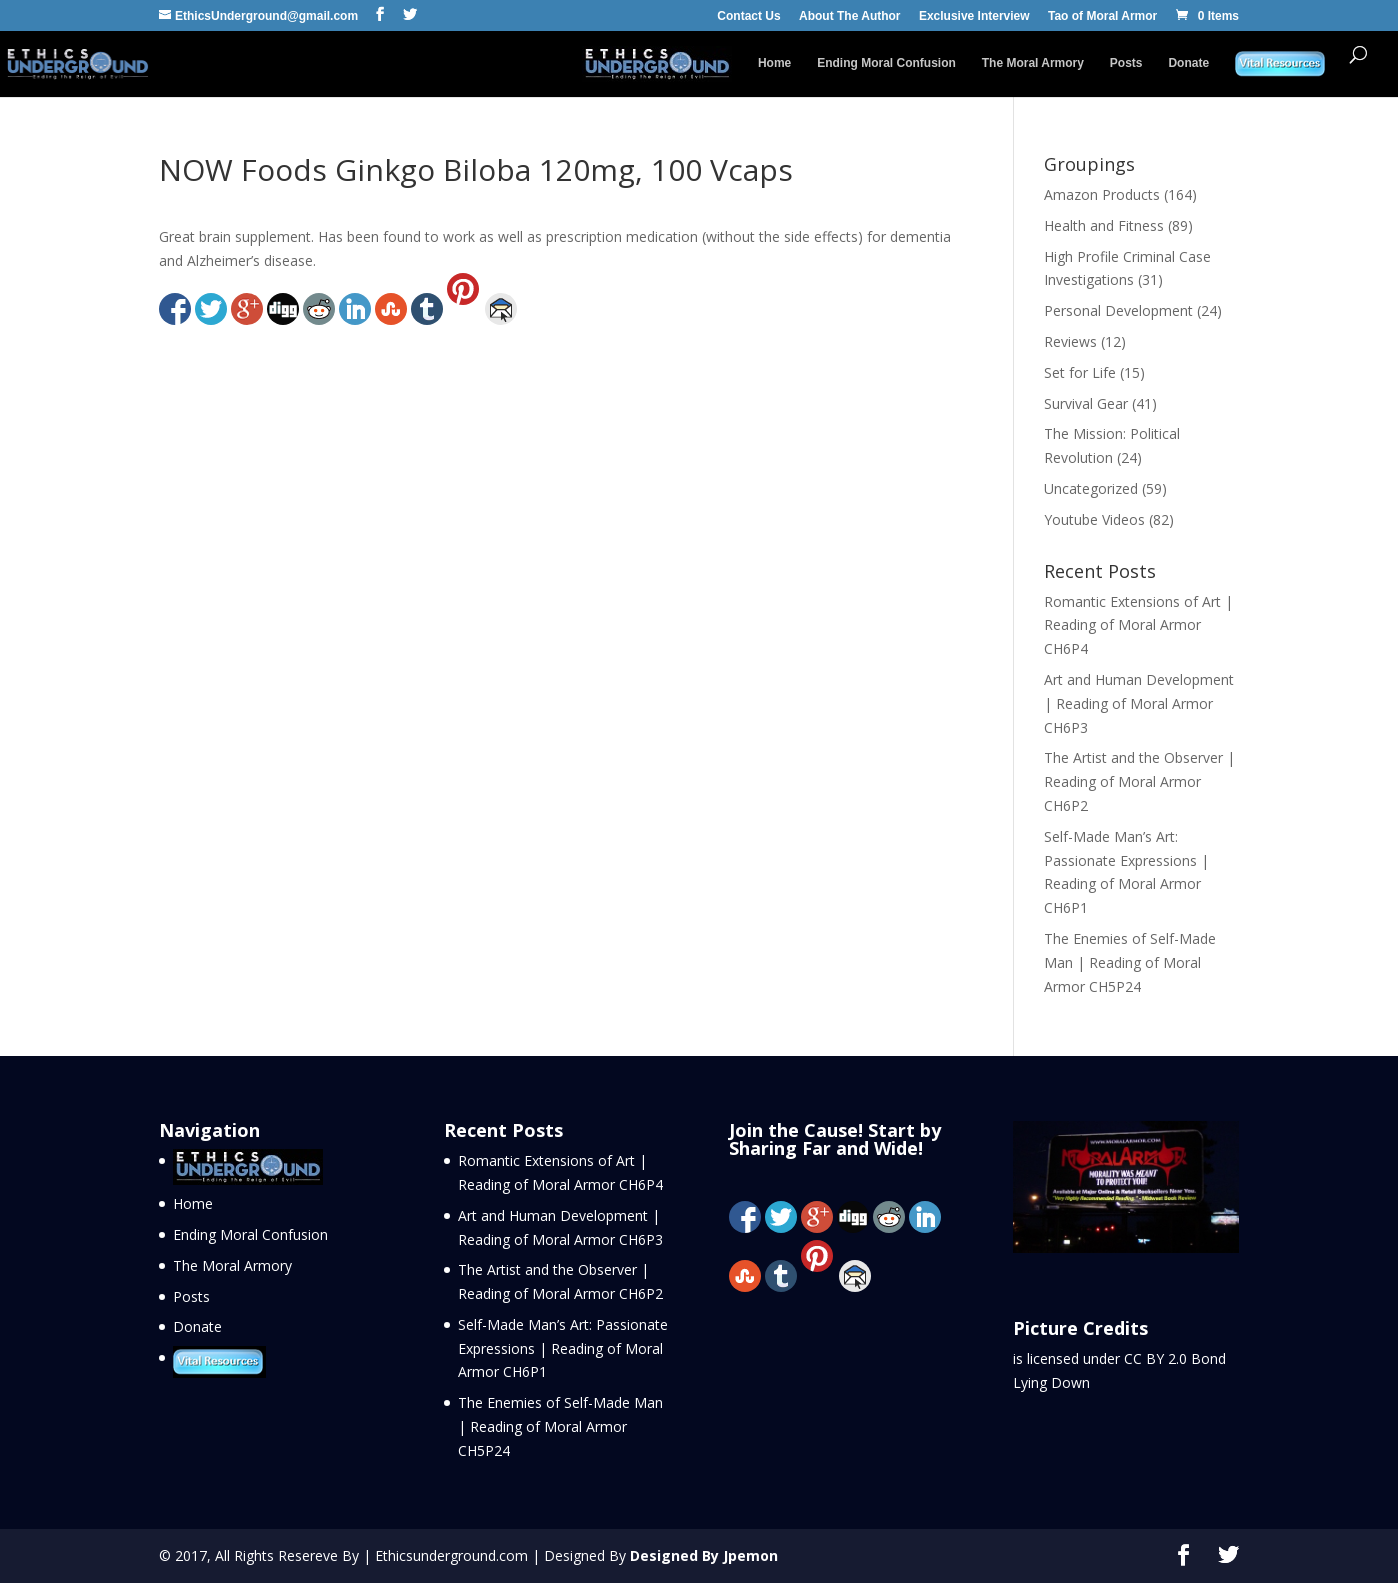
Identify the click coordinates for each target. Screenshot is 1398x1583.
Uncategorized (1091, 488)
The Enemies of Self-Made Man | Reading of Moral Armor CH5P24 (1130, 962)
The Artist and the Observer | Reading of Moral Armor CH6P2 (1139, 781)
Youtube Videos (1094, 519)
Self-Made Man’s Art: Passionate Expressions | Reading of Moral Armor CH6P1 (563, 1348)
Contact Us (748, 16)
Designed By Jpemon (704, 1555)
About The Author (850, 16)
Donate (1188, 63)
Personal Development (1118, 310)
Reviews (1070, 341)
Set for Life (1080, 372)
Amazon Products (1102, 194)
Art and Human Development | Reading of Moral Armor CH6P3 (1139, 703)
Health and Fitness (1104, 225)
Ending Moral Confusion (886, 63)
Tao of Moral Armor (1102, 16)
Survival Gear (1086, 403)
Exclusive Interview (974, 16)
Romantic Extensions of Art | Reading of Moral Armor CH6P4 (1138, 625)
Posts (1126, 63)
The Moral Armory (1033, 63)
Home (774, 63)
